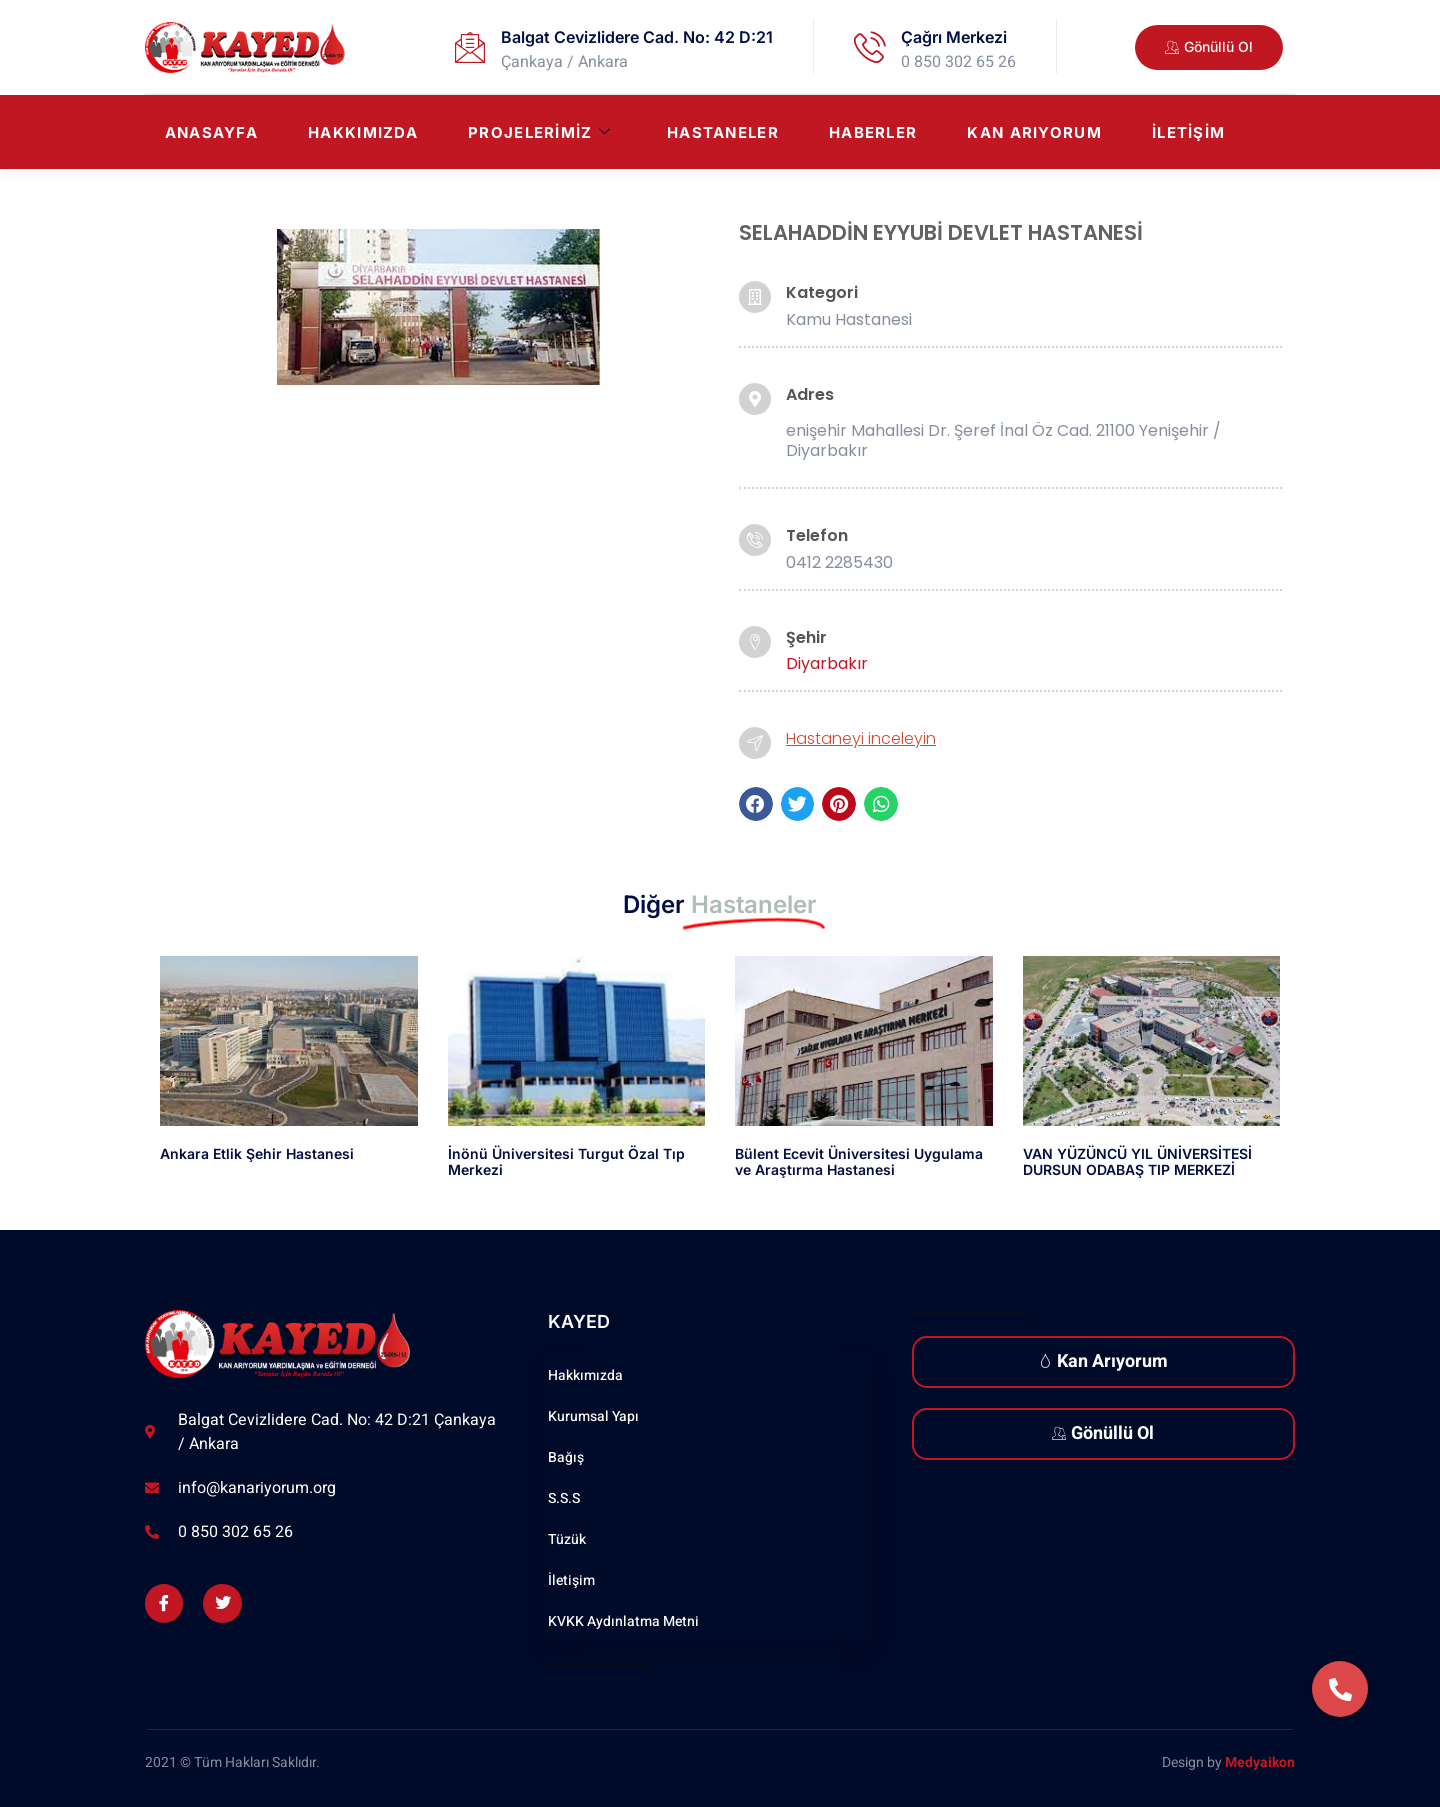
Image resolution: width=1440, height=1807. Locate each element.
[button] (756, 804)
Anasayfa (211, 132)
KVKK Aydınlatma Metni (623, 1621)
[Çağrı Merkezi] (870, 47)
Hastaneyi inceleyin (861, 738)
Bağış (566, 1457)
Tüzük (567, 1539)
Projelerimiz (539, 132)
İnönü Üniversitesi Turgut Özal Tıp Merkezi (566, 1162)
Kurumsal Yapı (593, 1416)
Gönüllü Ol (1103, 1433)
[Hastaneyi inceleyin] (755, 743)
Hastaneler (723, 132)
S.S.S (564, 1498)
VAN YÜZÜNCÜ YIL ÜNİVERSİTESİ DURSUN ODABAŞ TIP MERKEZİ (1137, 1162)
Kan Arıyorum (1034, 132)
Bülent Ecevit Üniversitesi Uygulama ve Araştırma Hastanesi (859, 1162)
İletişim (1188, 132)
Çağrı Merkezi (954, 37)
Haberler (873, 132)
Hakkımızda (363, 132)
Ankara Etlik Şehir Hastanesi (257, 1153)
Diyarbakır (827, 663)
